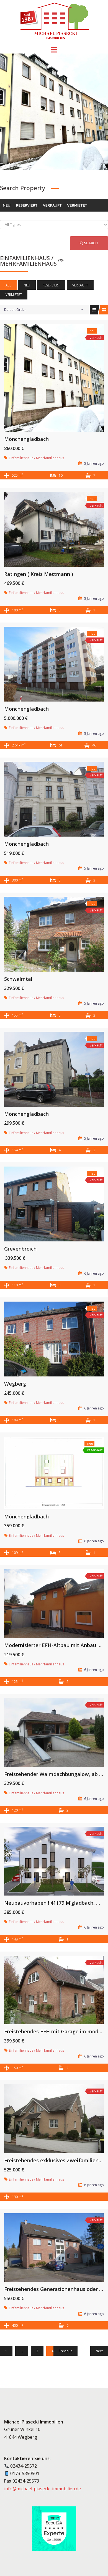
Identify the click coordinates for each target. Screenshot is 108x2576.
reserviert (26, 205)
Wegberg (15, 1383)
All (8, 285)
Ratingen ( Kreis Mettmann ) (38, 574)
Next (99, 2351)
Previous (65, 2351)
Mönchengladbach (26, 439)
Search (89, 243)
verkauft (52, 205)
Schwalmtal (18, 978)
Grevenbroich (20, 1248)
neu (6, 205)
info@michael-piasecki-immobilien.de (42, 2489)
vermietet (77, 205)
